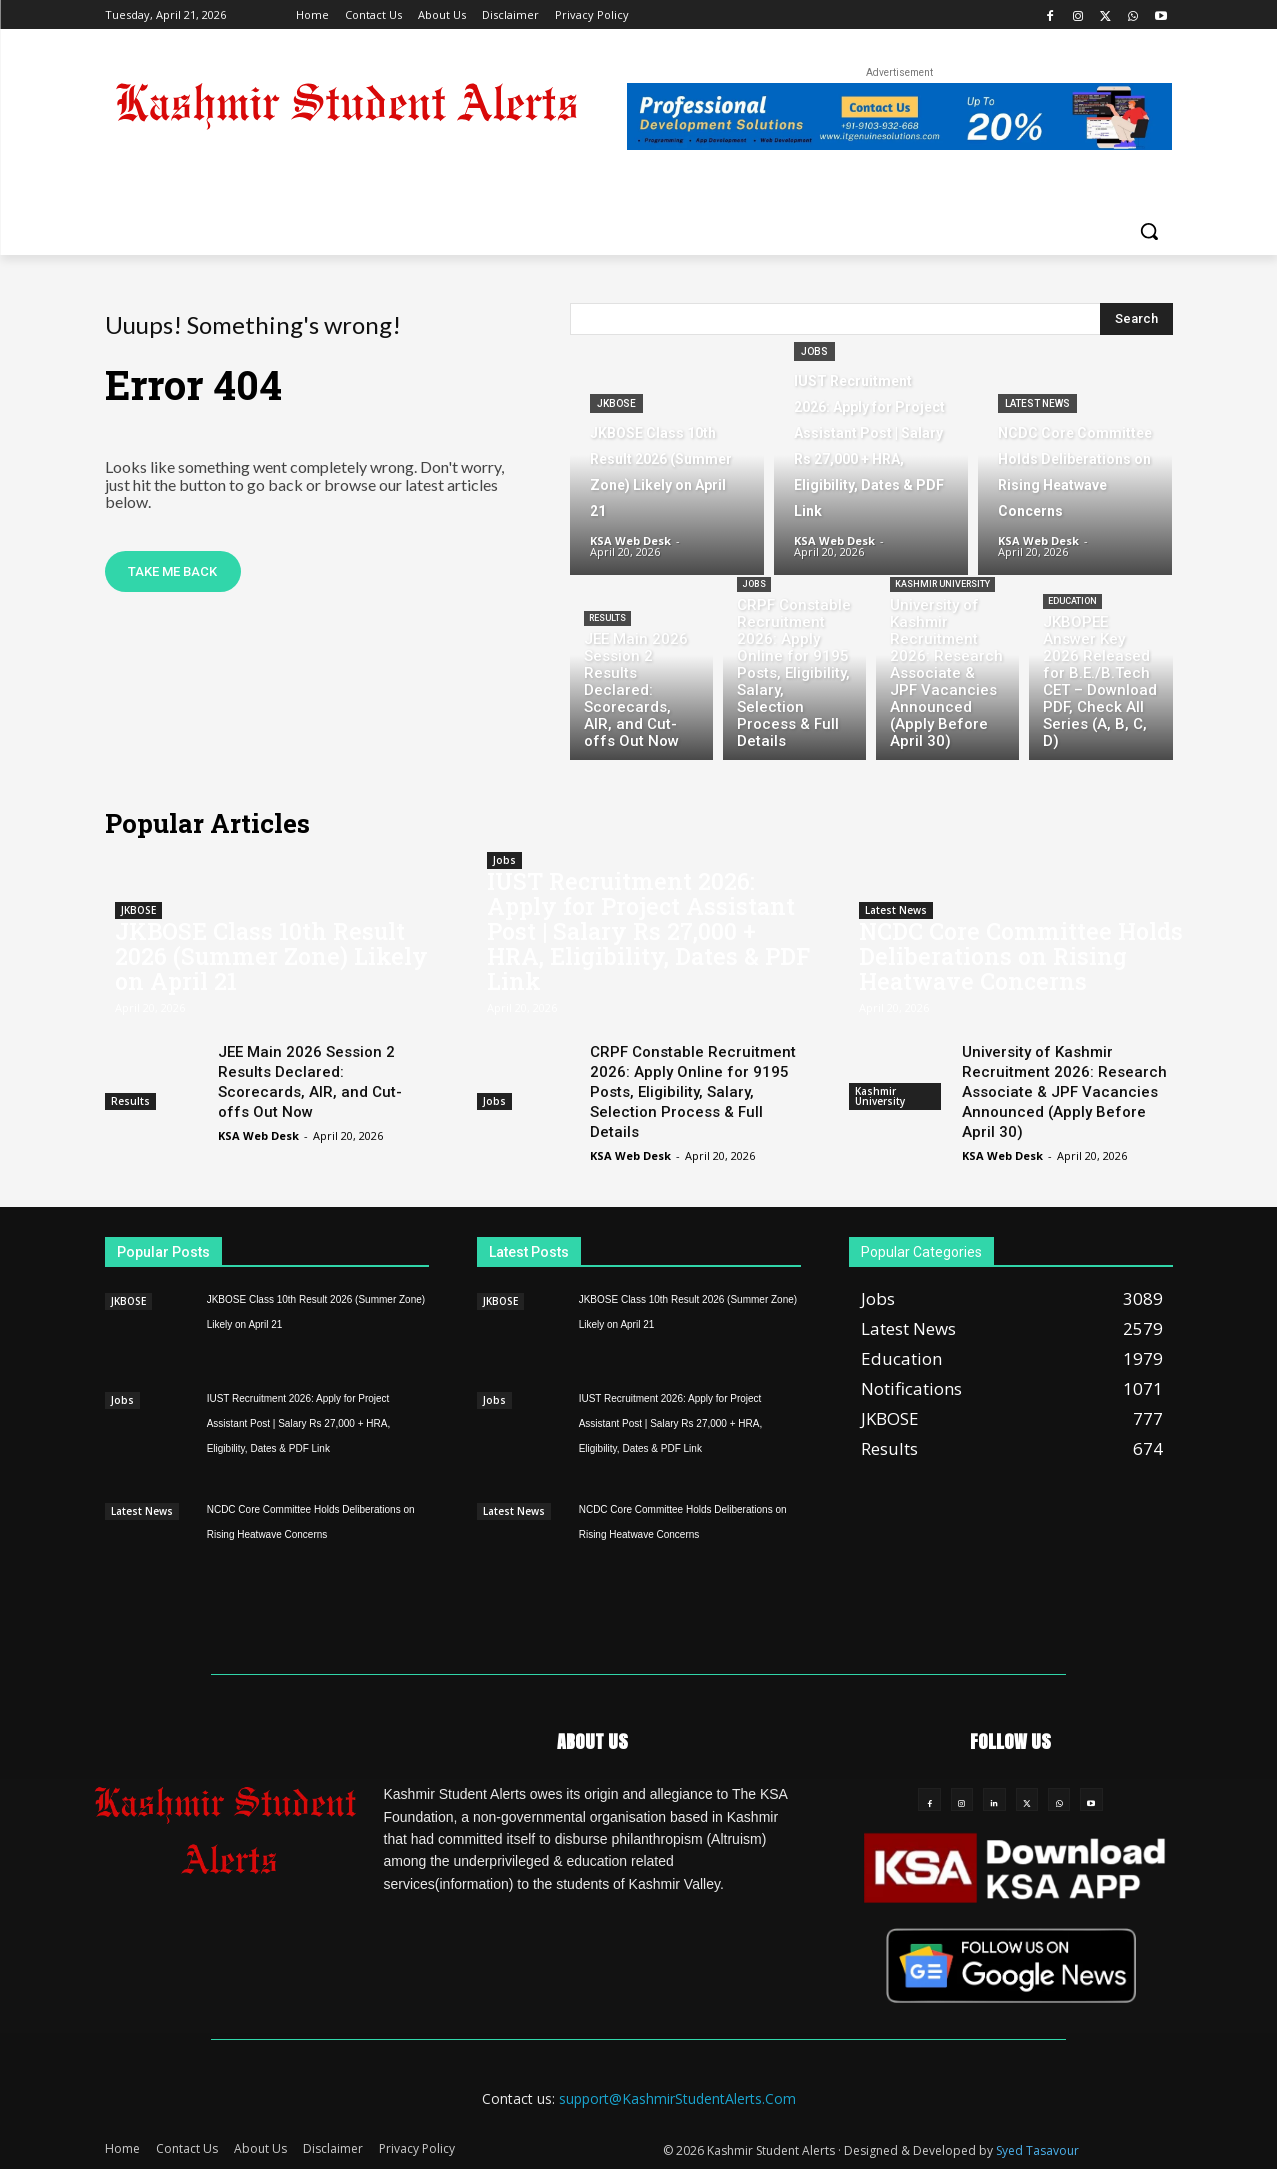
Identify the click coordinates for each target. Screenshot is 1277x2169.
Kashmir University (942, 584)
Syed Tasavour (1037, 2150)
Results (607, 618)
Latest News (1037, 403)
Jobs (814, 351)
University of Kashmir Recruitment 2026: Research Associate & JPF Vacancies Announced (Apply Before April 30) (1064, 1092)
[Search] (1136, 319)
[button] (1149, 231)
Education (1072, 601)
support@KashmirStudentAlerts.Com (677, 2098)
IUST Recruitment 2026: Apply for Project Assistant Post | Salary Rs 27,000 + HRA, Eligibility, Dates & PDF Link (648, 931)
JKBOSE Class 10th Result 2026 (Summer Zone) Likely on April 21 (271, 956)
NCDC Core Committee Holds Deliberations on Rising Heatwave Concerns (1021, 956)
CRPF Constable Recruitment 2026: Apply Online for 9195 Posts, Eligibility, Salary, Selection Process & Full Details (693, 1092)
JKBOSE (616, 403)
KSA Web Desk (258, 1135)
